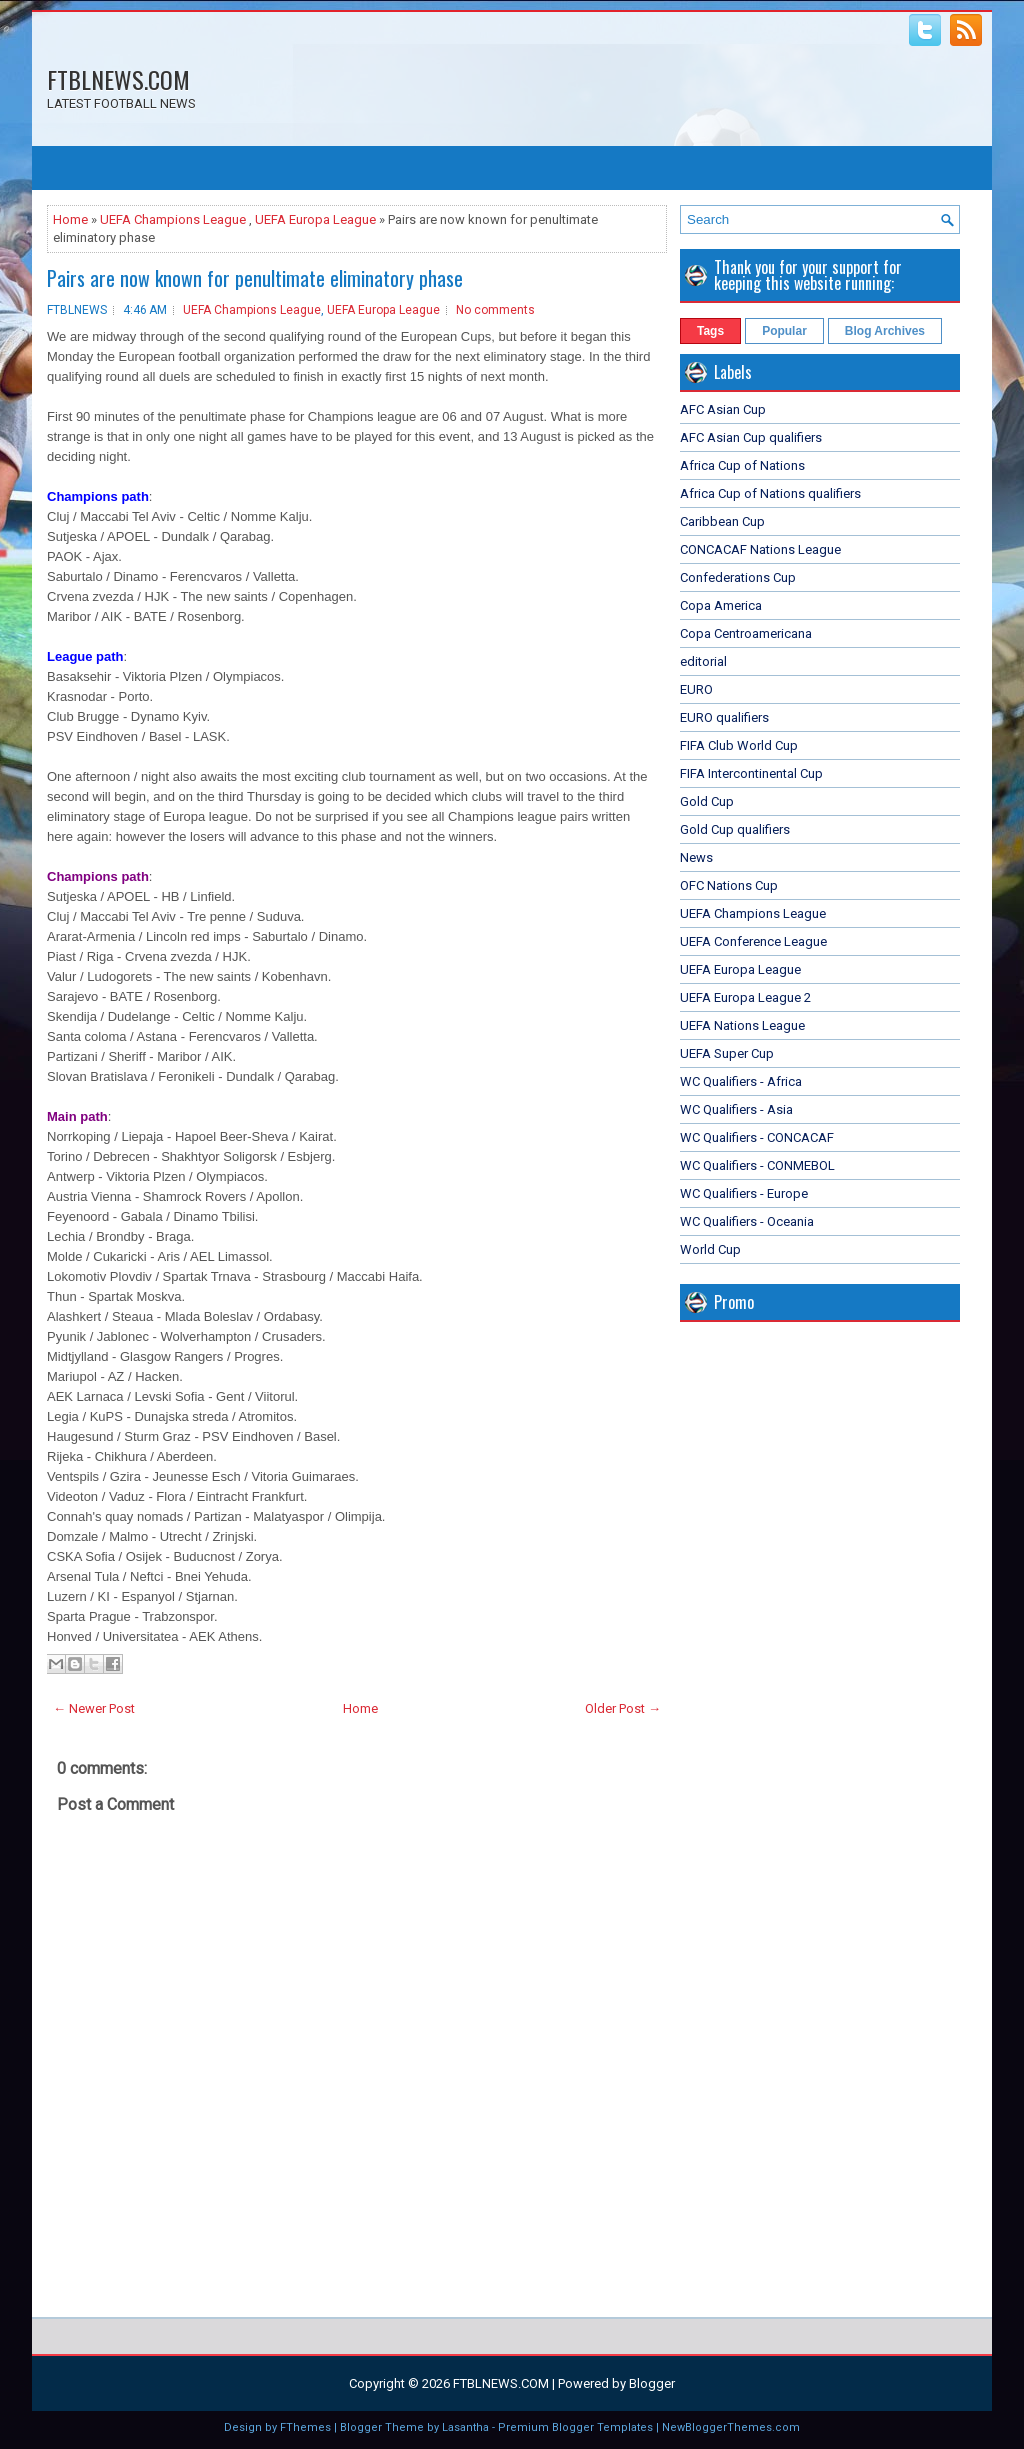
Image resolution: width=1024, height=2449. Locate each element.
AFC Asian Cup (723, 409)
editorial (703, 661)
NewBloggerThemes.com (731, 2427)
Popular (784, 331)
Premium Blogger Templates (575, 2427)
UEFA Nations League (742, 1025)
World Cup (710, 1249)
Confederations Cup (738, 577)
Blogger (652, 2383)
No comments (495, 310)
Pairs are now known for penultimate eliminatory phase (255, 278)
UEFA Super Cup (727, 1053)
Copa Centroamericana (746, 633)
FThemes (305, 2427)
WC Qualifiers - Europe (744, 1193)
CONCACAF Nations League (760, 549)
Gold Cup (707, 801)
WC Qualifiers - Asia (736, 1109)
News (696, 857)
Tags (710, 331)
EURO (696, 689)
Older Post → (623, 1708)
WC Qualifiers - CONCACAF (757, 1137)
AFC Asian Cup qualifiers (751, 437)
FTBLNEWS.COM (118, 79)
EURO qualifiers (724, 717)
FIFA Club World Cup (739, 745)
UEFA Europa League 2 (745, 997)
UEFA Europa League (315, 219)
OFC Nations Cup (729, 885)
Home (70, 219)
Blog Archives (885, 331)
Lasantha (465, 2427)
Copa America (721, 605)
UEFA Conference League (753, 941)
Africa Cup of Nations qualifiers (770, 493)
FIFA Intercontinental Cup (751, 773)
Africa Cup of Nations (742, 465)
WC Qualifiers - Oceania (747, 1221)
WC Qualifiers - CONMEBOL (757, 1165)
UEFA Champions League (173, 219)
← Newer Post (94, 1708)
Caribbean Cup (722, 521)
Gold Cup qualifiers (735, 829)
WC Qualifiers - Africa (741, 1081)
